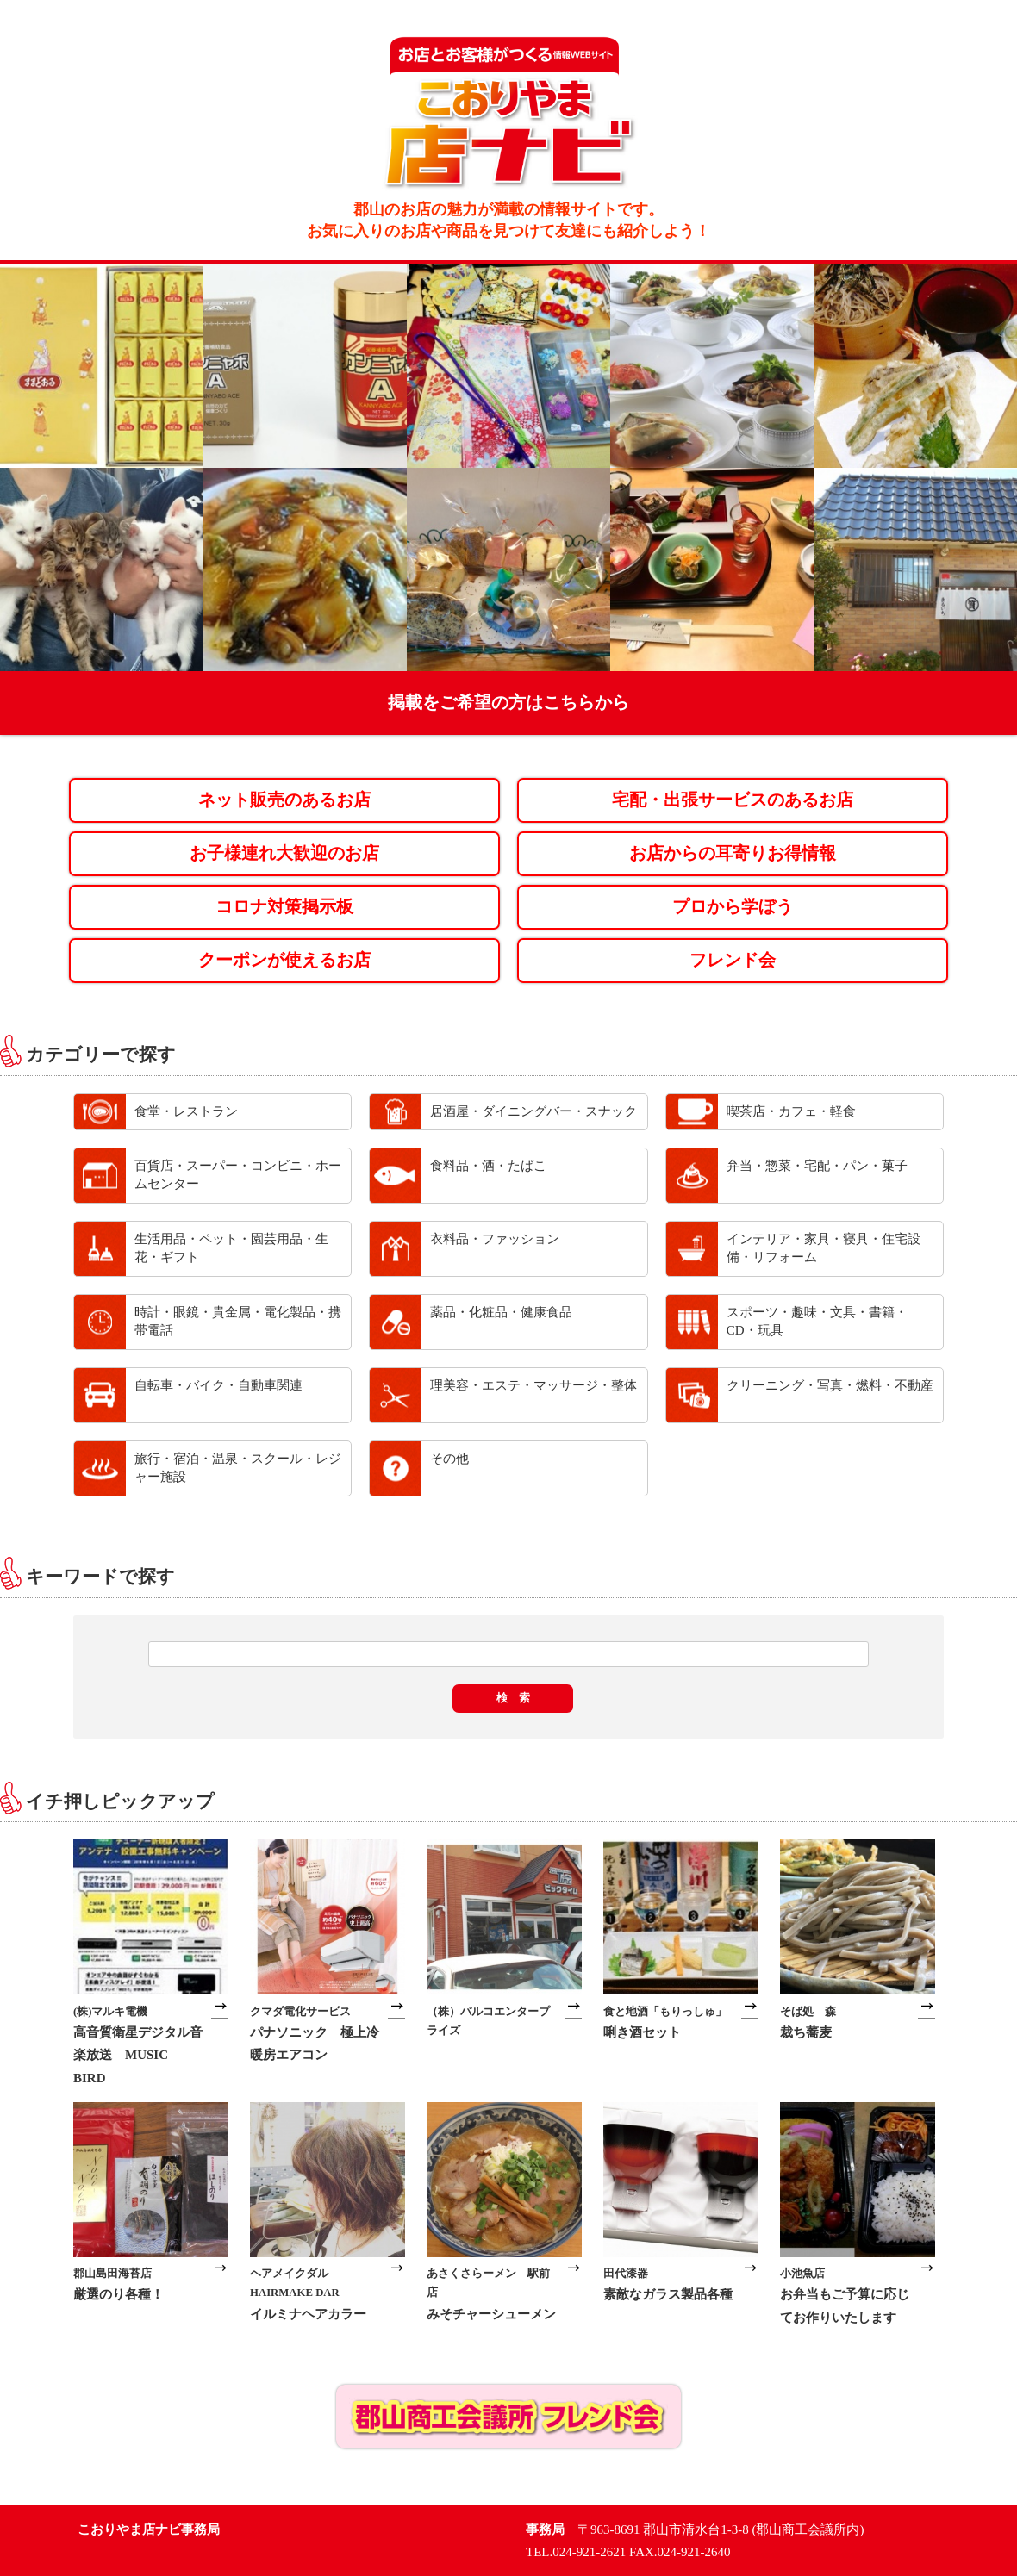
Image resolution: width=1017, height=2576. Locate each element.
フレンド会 (732, 960)
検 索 (513, 1697)
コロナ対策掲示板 (284, 907)
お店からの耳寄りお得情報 (732, 853)
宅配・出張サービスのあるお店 (732, 800)
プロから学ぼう (732, 907)
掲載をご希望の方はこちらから (508, 703)
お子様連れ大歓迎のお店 (284, 853)
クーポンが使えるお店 (284, 960)
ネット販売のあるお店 (284, 800)
